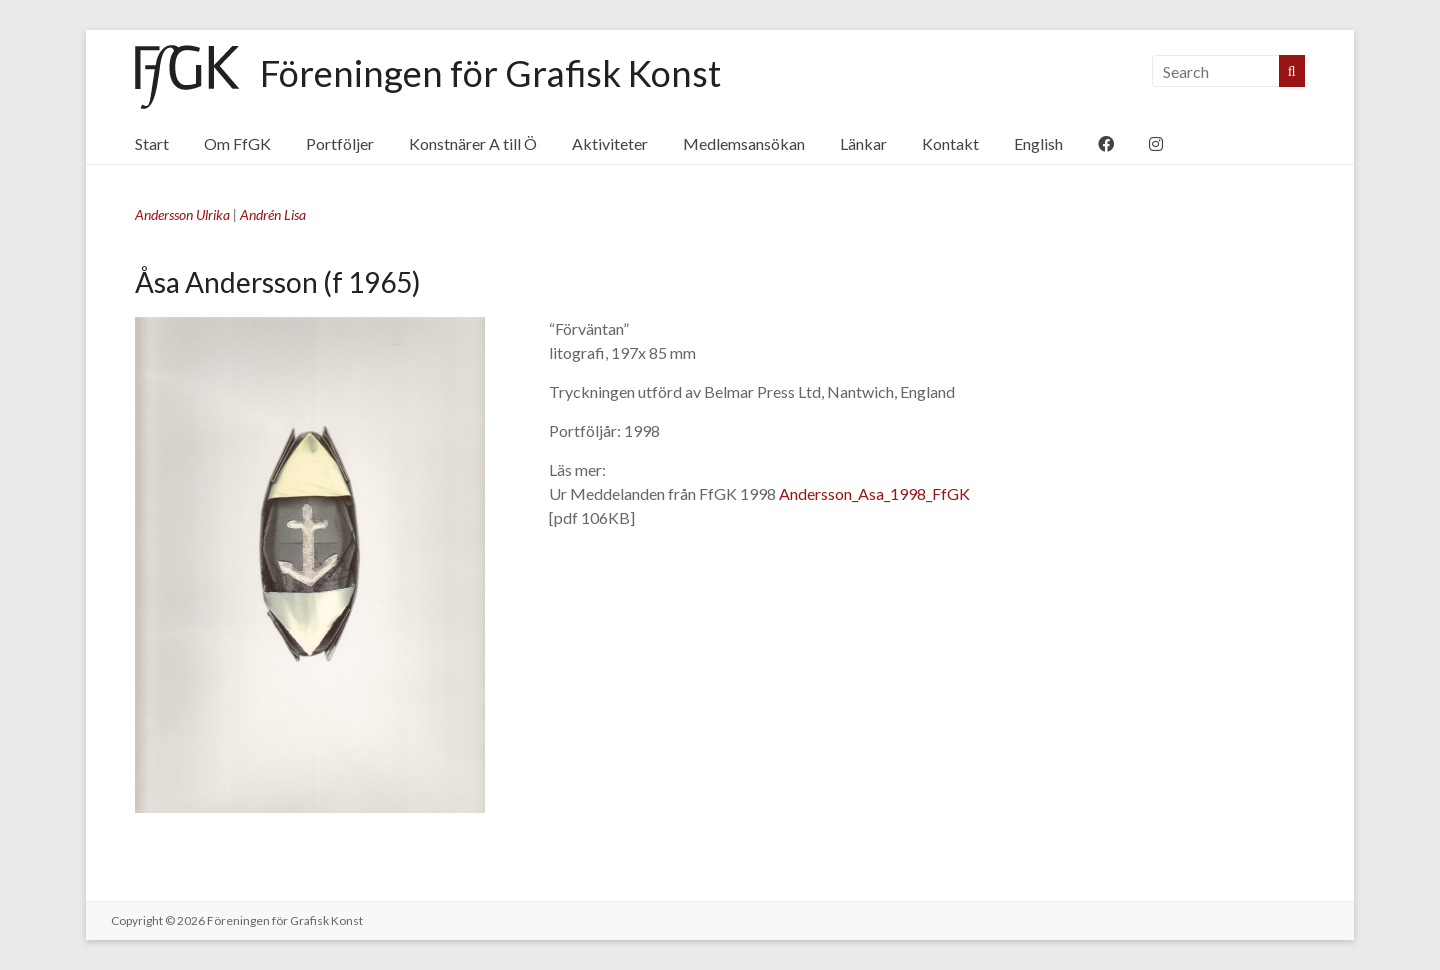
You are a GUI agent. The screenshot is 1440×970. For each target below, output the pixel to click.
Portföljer (340, 143)
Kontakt (950, 143)
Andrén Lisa (273, 214)
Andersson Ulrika (182, 214)
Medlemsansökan (744, 143)
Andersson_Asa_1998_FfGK (874, 493)
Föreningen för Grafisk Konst (490, 73)
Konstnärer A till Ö (473, 143)
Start (152, 143)
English (1038, 143)
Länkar (863, 143)
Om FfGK (237, 143)
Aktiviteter (610, 143)
